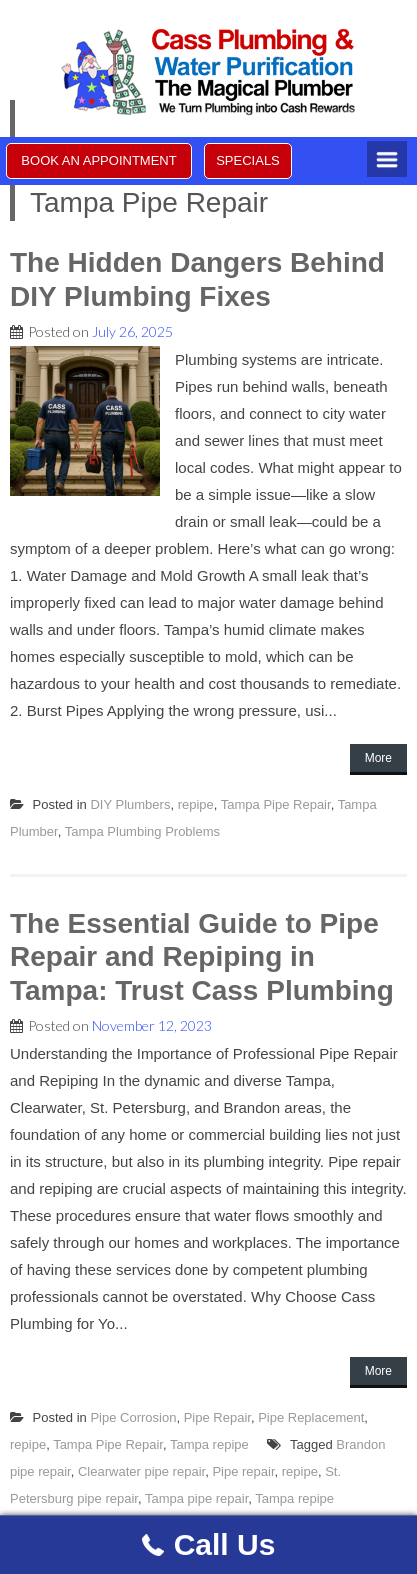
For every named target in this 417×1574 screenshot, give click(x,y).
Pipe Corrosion (133, 1417)
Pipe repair (243, 1471)
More (378, 758)
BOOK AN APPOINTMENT (98, 160)
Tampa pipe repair (196, 1498)
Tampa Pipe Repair (276, 804)
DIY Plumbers (130, 804)
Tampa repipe (209, 1444)
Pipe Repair (217, 1417)
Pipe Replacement (311, 1417)
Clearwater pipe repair (141, 1471)
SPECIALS (248, 160)
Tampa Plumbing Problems (142, 831)
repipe (196, 804)
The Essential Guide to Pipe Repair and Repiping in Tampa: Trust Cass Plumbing (202, 957)
